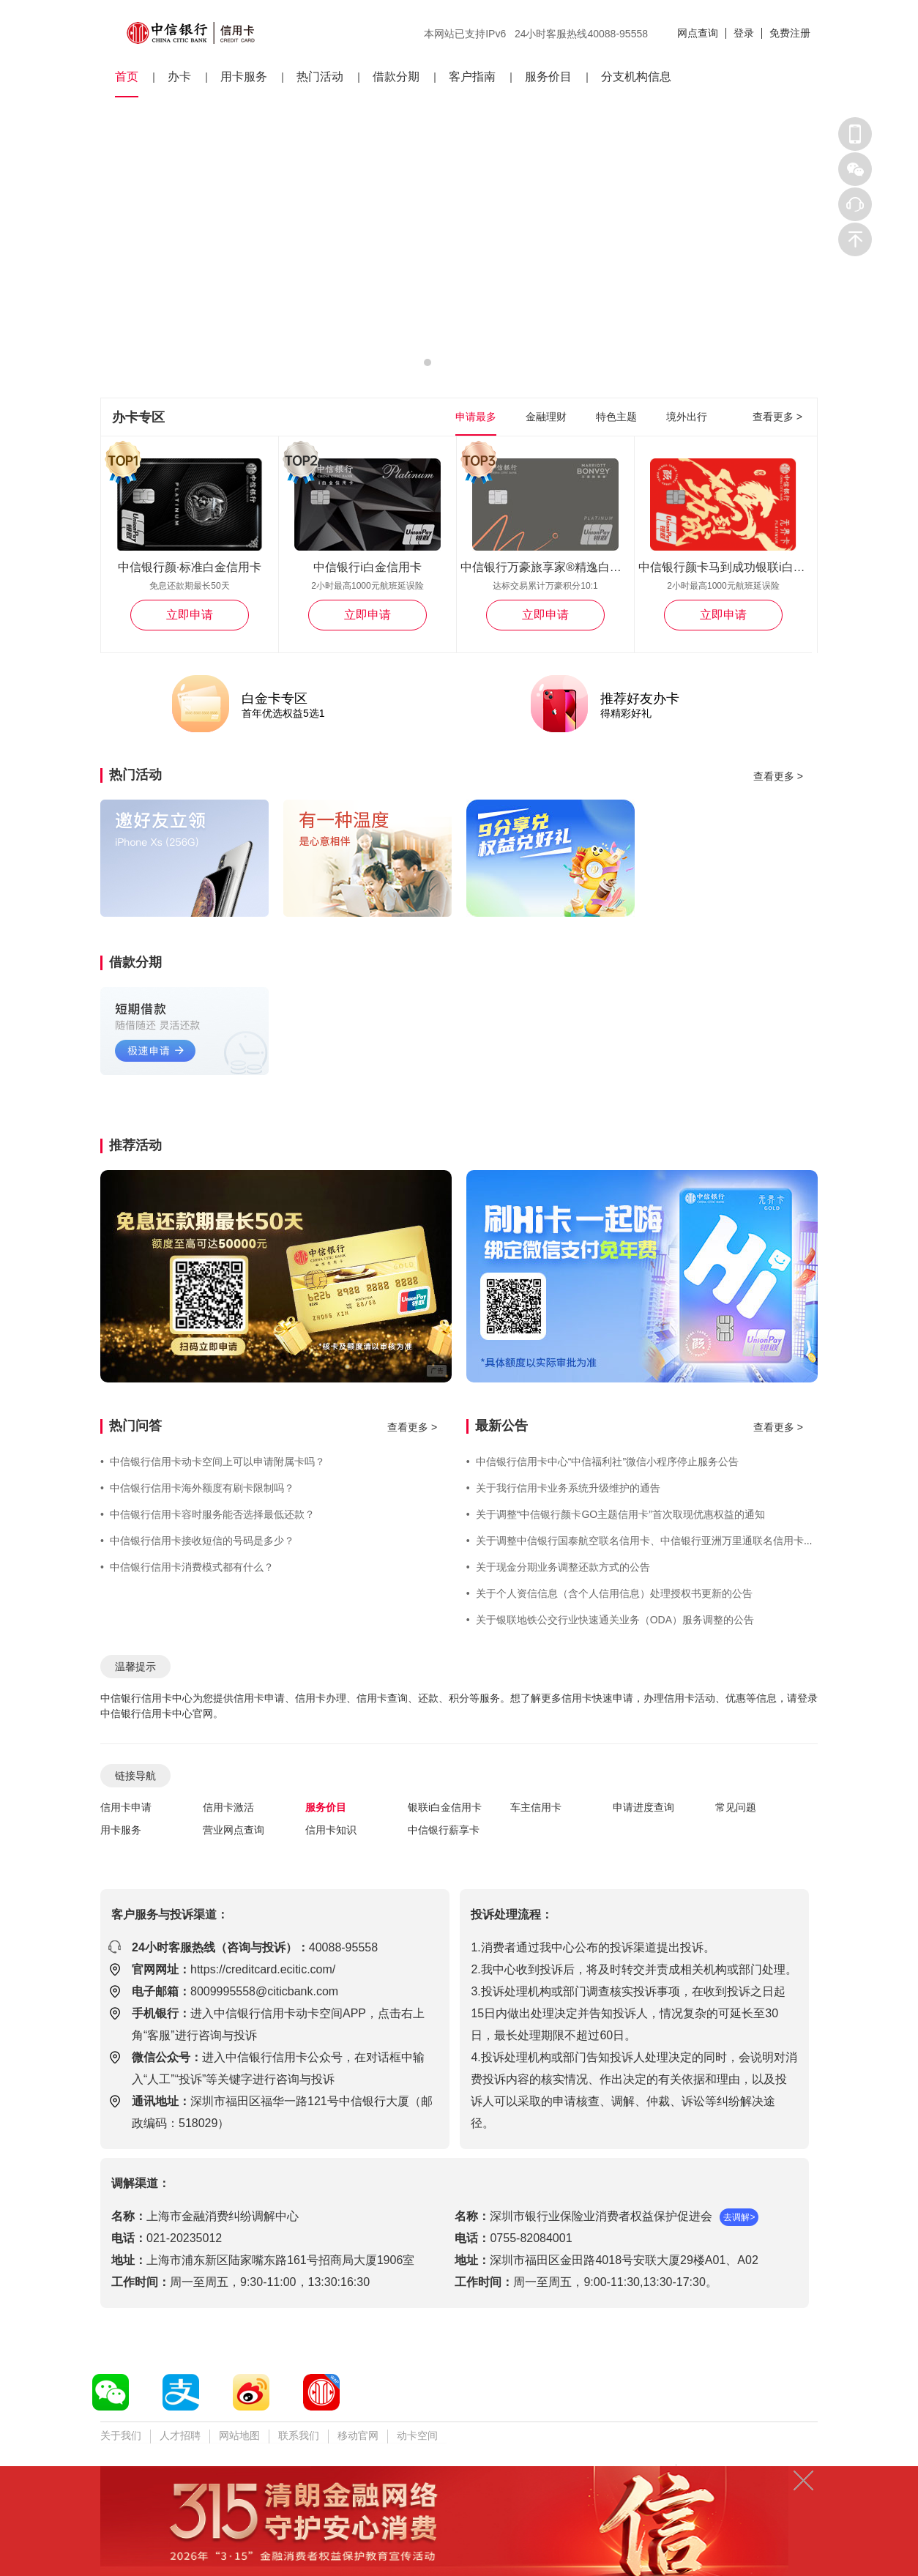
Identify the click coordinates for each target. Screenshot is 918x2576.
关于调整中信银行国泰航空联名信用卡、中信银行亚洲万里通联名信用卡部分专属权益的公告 (681, 1540)
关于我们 (120, 2435)
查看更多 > (777, 416)
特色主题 (616, 416)
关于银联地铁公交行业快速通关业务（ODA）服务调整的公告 (610, 1620)
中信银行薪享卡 (443, 1830)
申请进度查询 (643, 1807)
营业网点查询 (233, 1830)
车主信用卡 (535, 1807)
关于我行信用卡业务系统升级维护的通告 (563, 1488)
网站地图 (239, 2435)
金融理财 (546, 416)
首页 (126, 76)
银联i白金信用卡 (445, 1807)
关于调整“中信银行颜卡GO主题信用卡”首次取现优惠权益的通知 (615, 1514)
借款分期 (396, 76)
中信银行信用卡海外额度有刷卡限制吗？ (197, 1488)
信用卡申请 (126, 1807)
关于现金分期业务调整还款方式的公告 (558, 1567)
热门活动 (319, 76)
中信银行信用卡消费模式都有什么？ (187, 1567)
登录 (744, 33)
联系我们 (298, 2435)
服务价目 (548, 76)
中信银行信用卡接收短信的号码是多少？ (197, 1540)
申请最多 (475, 416)
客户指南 (472, 76)
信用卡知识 (331, 1830)
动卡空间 (417, 2435)
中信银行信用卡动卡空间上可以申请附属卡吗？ (212, 1461)
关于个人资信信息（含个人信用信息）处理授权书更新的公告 (609, 1593)
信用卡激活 (228, 1807)
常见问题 (735, 1807)
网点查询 (697, 33)
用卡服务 (243, 76)
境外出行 (686, 416)
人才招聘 (180, 2435)
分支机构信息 (636, 76)
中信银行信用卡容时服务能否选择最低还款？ (207, 1514)
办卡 (179, 76)
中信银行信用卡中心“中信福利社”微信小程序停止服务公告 (602, 1461)
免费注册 (789, 33)
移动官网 (357, 2435)
